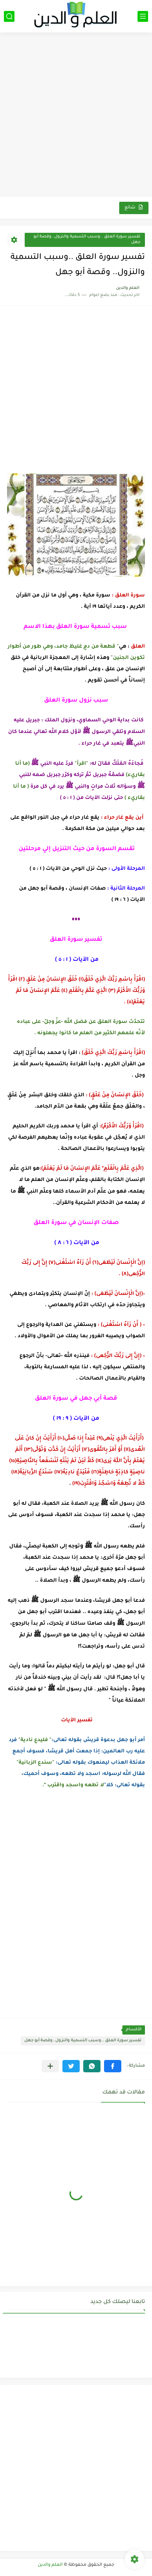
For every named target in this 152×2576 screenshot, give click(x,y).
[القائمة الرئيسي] (143, 16)
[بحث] (9, 16)
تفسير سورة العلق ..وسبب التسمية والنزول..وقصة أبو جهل (87, 240)
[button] (112, 2066)
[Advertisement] (76, 116)
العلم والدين (50, 2565)
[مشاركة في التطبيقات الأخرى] (50, 2066)
